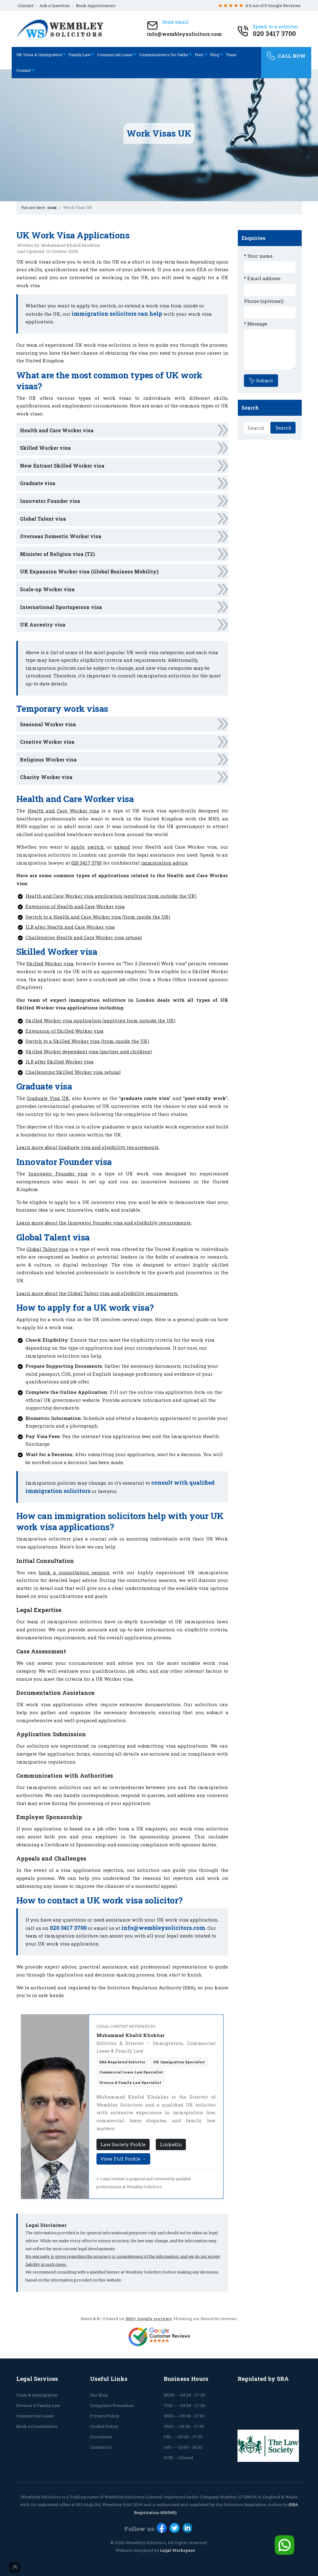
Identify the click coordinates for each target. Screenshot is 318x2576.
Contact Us (101, 2447)
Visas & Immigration (37, 2395)
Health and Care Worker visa (57, 430)
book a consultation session (74, 1572)
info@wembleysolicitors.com (163, 1927)
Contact (25, 5)
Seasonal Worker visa (48, 724)
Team (231, 54)
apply (77, 847)
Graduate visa (37, 483)
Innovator (40, 1173)
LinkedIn (171, 2144)
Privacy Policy (104, 2416)
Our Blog (99, 2395)
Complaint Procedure (112, 2405)
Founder (65, 1173)
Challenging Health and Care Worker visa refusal (84, 937)
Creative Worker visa (47, 741)
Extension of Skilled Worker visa (65, 1031)
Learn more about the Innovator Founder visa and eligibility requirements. (104, 1223)
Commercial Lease (114, 54)
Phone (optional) (264, 301)
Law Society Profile (123, 2144)
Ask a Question (54, 5)
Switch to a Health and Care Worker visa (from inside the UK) (98, 917)
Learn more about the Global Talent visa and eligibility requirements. (97, 1293)
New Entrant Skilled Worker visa (62, 465)
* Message (255, 324)
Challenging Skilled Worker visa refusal (73, 1072)
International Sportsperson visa (61, 607)
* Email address (262, 278)
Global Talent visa (43, 518)
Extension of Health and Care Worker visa (75, 906)
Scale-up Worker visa (47, 589)
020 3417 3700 (86, 863)
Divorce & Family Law (38, 2405)
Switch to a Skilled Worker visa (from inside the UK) (87, 1041)
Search (283, 428)
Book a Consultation (36, 2426)
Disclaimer (101, 2436)
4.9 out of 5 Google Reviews (259, 5)
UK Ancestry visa (42, 624)
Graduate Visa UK (48, 1098)
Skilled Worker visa (45, 448)
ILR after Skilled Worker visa (60, 1062)
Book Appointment (96, 5)
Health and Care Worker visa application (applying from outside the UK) (111, 896)
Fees (199, 54)
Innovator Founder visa (50, 501)
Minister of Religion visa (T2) (57, 554)
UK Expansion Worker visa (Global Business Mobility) (89, 571)
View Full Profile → (123, 2159)
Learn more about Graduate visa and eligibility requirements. (87, 1147)
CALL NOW (286, 56)
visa (83, 1173)
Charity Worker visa (46, 777)
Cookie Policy (104, 2426)
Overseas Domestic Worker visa (60, 536)
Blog (214, 54)
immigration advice (164, 863)
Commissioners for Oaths (163, 54)
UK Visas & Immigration (39, 54)
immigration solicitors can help (117, 313)
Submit (261, 380)
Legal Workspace (177, 2550)
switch (96, 847)
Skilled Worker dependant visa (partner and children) (89, 1051)
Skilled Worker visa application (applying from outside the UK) (100, 1020)
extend (122, 847)
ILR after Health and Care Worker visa (70, 927)
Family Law (79, 54)
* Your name (258, 256)
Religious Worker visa (48, 759)
